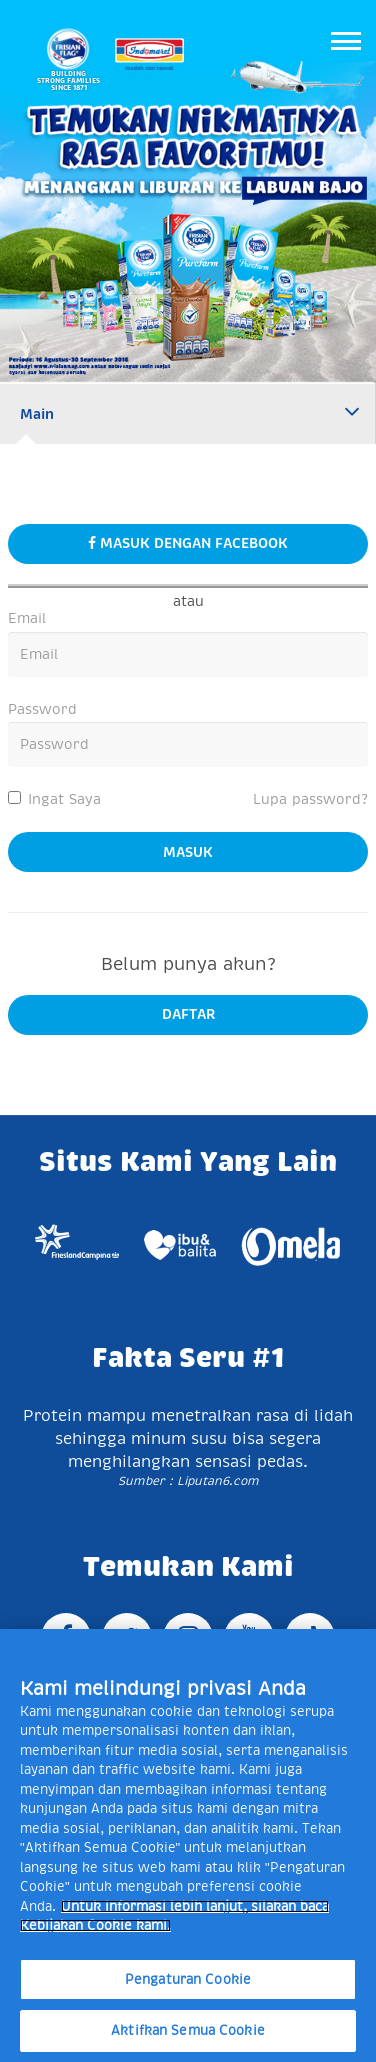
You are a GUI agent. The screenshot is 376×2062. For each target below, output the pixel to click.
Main (37, 414)
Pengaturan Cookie (188, 1979)
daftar (188, 1014)
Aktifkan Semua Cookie (188, 2030)
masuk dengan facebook (188, 543)
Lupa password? (310, 799)
